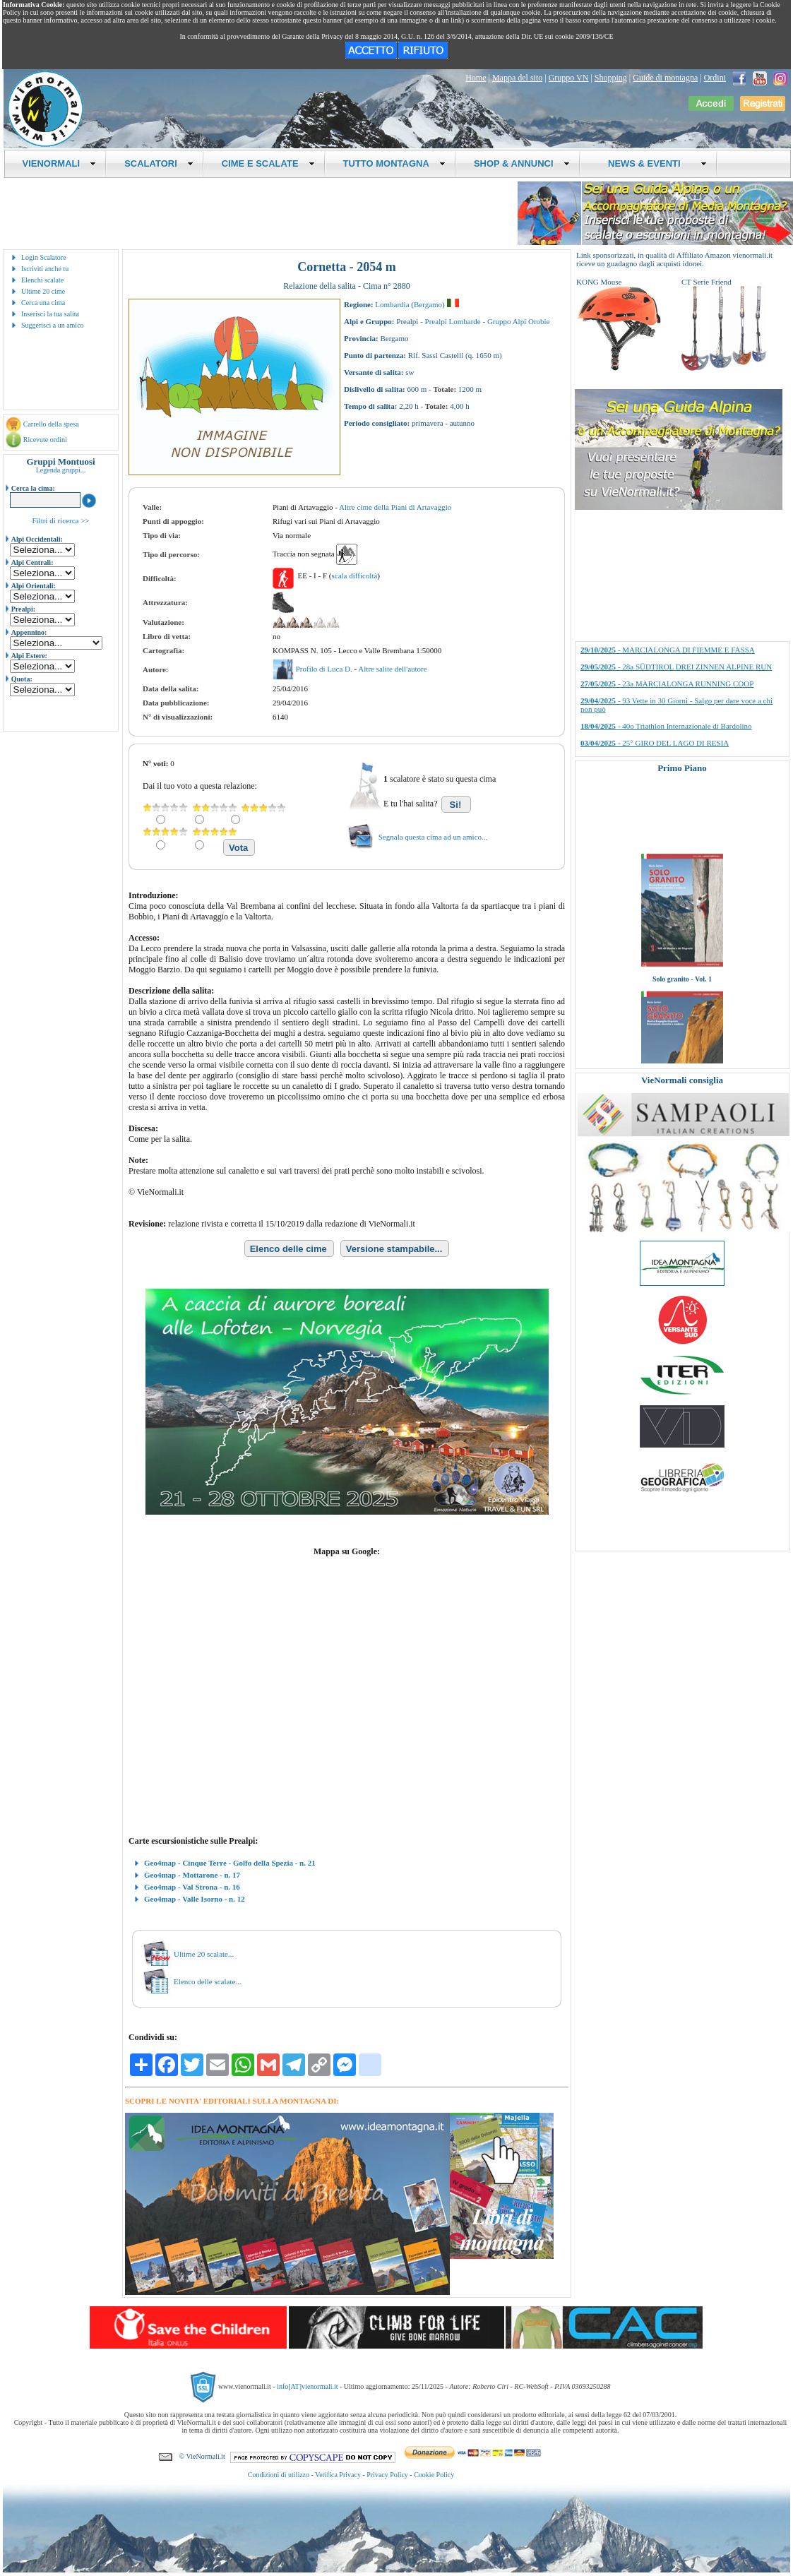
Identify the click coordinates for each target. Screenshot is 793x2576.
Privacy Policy (387, 2475)
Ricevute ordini (45, 439)
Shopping (611, 78)
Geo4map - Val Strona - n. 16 (192, 1887)
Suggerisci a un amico (52, 325)
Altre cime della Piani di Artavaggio (395, 507)
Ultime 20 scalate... (204, 1954)
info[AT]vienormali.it (307, 2386)
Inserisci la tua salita (50, 314)
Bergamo (428, 304)
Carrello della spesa (51, 424)
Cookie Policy (434, 2475)
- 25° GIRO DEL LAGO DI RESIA (654, 743)
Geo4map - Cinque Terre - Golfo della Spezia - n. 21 (230, 1863)
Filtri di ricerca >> (60, 520)
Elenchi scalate (42, 280)
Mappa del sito (517, 78)
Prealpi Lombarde (453, 321)
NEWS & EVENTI (652, 163)
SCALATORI (158, 163)
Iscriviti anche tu (44, 269)
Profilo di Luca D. (325, 668)
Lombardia (392, 304)
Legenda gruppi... (61, 470)
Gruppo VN (569, 78)
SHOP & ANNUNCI (522, 163)
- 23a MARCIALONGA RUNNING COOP (666, 683)
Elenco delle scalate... (208, 1981)
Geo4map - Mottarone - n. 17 (192, 1875)
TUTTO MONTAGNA (394, 163)
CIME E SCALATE (268, 163)
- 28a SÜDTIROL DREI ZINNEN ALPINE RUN (676, 666)
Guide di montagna (665, 78)
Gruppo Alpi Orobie (518, 321)
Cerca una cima (43, 302)
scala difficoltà (354, 575)
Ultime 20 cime (43, 291)
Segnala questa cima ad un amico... (433, 837)
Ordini (715, 78)
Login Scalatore (43, 257)
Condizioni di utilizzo (278, 2475)
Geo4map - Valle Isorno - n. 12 (194, 1899)
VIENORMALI (60, 163)
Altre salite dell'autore (392, 668)
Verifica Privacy (338, 2475)
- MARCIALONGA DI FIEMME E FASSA (667, 649)
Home (475, 78)
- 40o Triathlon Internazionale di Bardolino (666, 726)
